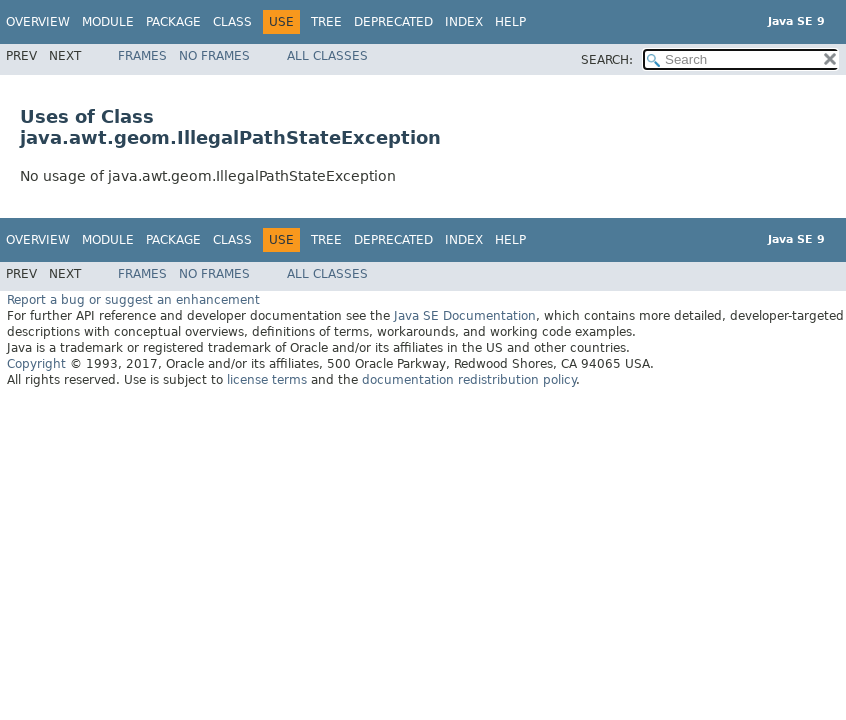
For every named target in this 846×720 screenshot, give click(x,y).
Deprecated (393, 22)
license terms (267, 380)
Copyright (36, 364)
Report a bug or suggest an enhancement (133, 300)
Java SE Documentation (465, 316)
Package (173, 22)
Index (464, 22)
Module (108, 22)
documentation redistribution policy (469, 380)
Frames (142, 56)
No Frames (214, 56)
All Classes (327, 56)
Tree (326, 22)
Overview (38, 22)
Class (232, 22)
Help (510, 22)
